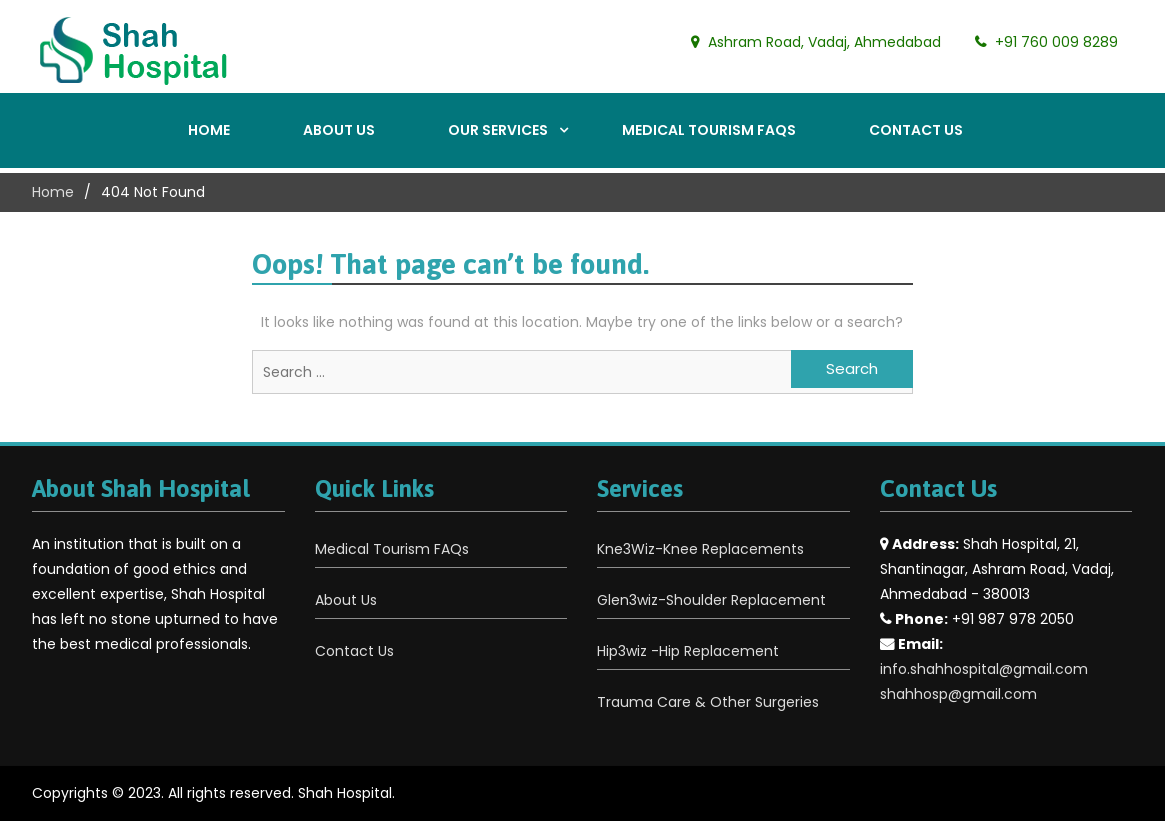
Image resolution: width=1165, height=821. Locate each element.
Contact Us (916, 130)
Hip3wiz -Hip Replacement (688, 651)
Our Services (498, 130)
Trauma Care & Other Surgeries (708, 702)
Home (209, 130)
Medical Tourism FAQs (709, 130)
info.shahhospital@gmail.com (984, 669)
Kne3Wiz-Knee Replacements (700, 549)
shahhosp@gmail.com (958, 694)
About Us (339, 130)
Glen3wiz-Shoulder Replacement (711, 600)
